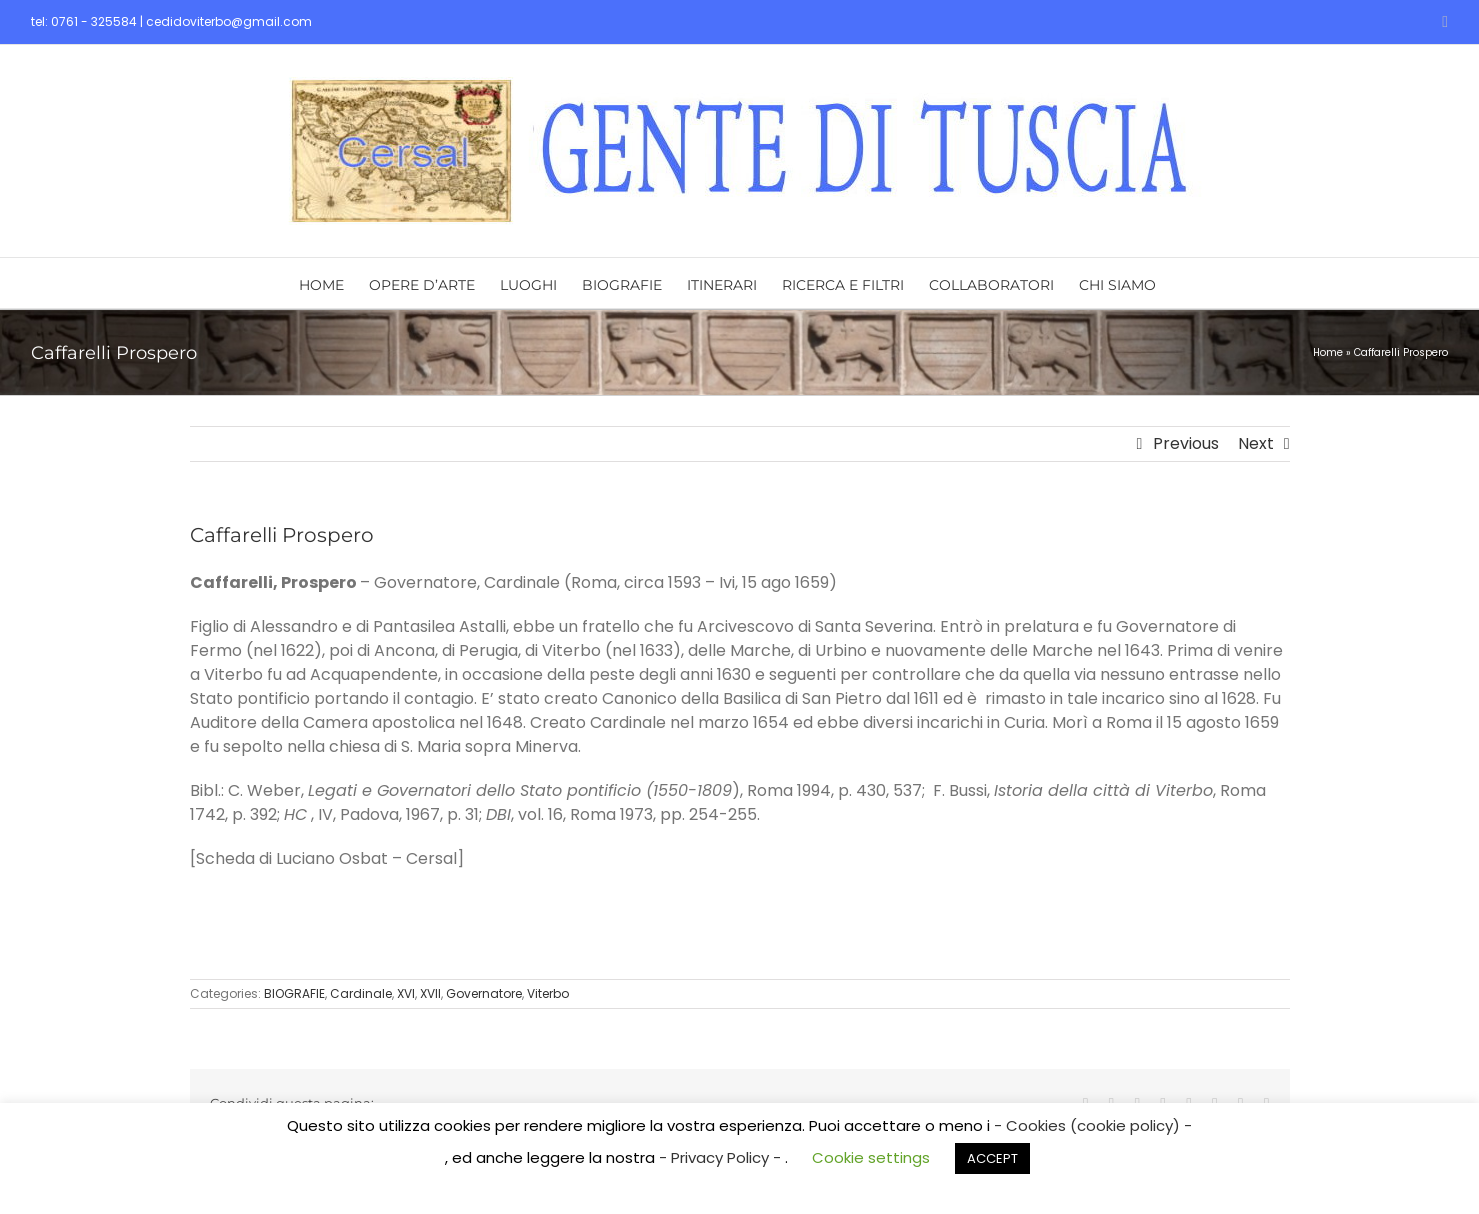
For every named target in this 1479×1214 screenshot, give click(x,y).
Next (1256, 443)
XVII (430, 993)
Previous (1186, 443)
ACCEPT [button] (992, 1158)
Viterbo (548, 993)
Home (1328, 352)
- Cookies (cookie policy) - (1093, 1125)
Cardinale (361, 993)
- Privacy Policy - (722, 1157)
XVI (406, 993)
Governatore (484, 993)
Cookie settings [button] (871, 1157)
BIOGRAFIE (294, 993)
